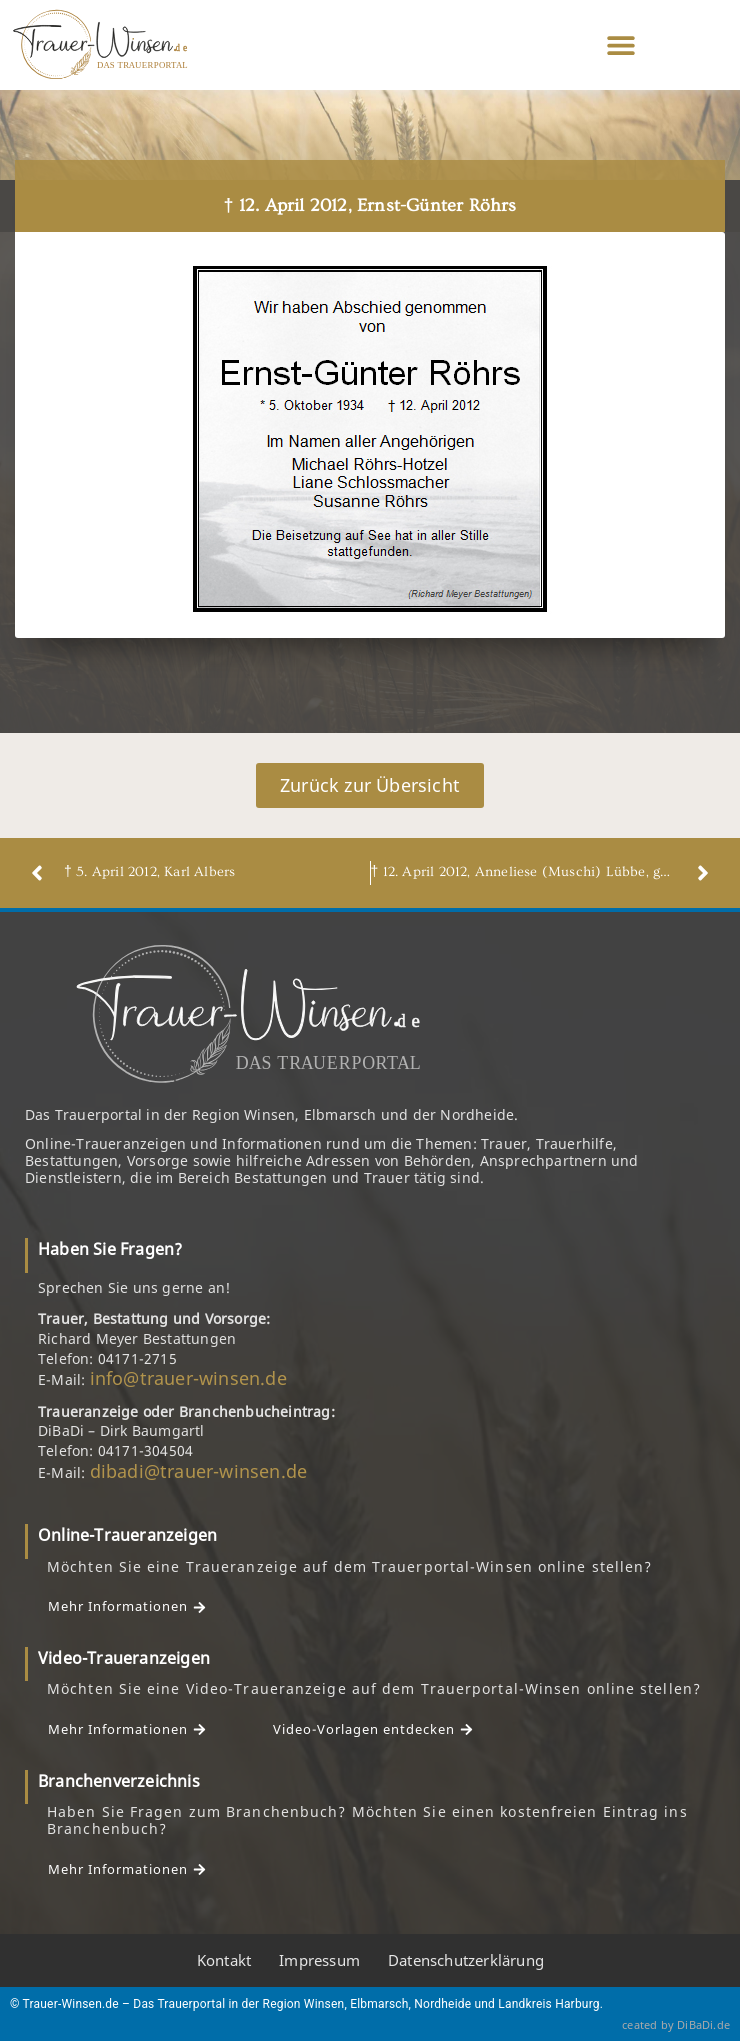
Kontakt (224, 1960)
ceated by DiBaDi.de (676, 2024)
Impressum (319, 1960)
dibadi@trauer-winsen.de (199, 1471)
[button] (621, 45)
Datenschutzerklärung (466, 1960)
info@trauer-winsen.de (188, 1378)
